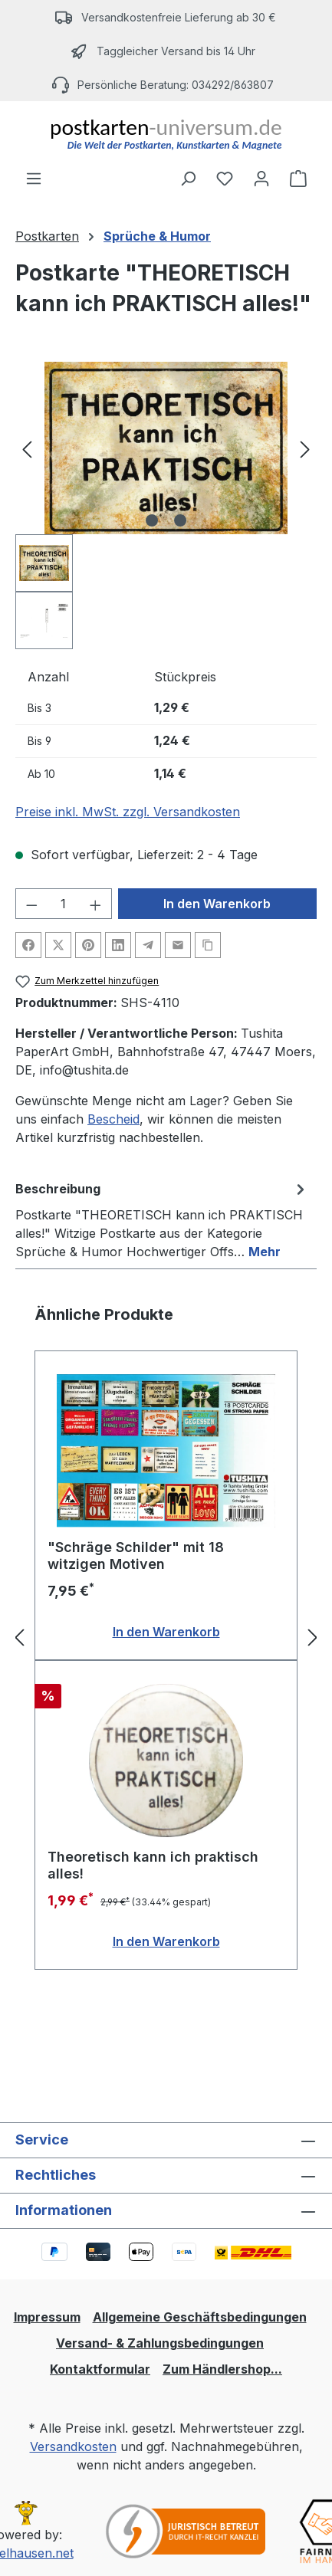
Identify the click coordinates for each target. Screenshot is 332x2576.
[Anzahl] (64, 903)
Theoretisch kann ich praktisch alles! (153, 1865)
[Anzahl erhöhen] (96, 903)
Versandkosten (73, 2446)
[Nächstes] (305, 448)
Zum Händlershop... (222, 2369)
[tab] (162, 1219)
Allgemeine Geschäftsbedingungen (200, 2317)
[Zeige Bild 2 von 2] (180, 520)
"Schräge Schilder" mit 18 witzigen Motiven (136, 1555)
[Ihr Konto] (261, 177)
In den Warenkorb (217, 903)
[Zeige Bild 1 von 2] (152, 520)
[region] (166, 505)
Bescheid (113, 1119)
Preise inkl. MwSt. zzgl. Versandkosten (127, 811)
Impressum (47, 2317)
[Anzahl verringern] (31, 903)
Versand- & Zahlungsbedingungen (160, 2343)
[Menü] (33, 177)
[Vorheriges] (26, 448)
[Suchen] (187, 177)
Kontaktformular (100, 2369)
